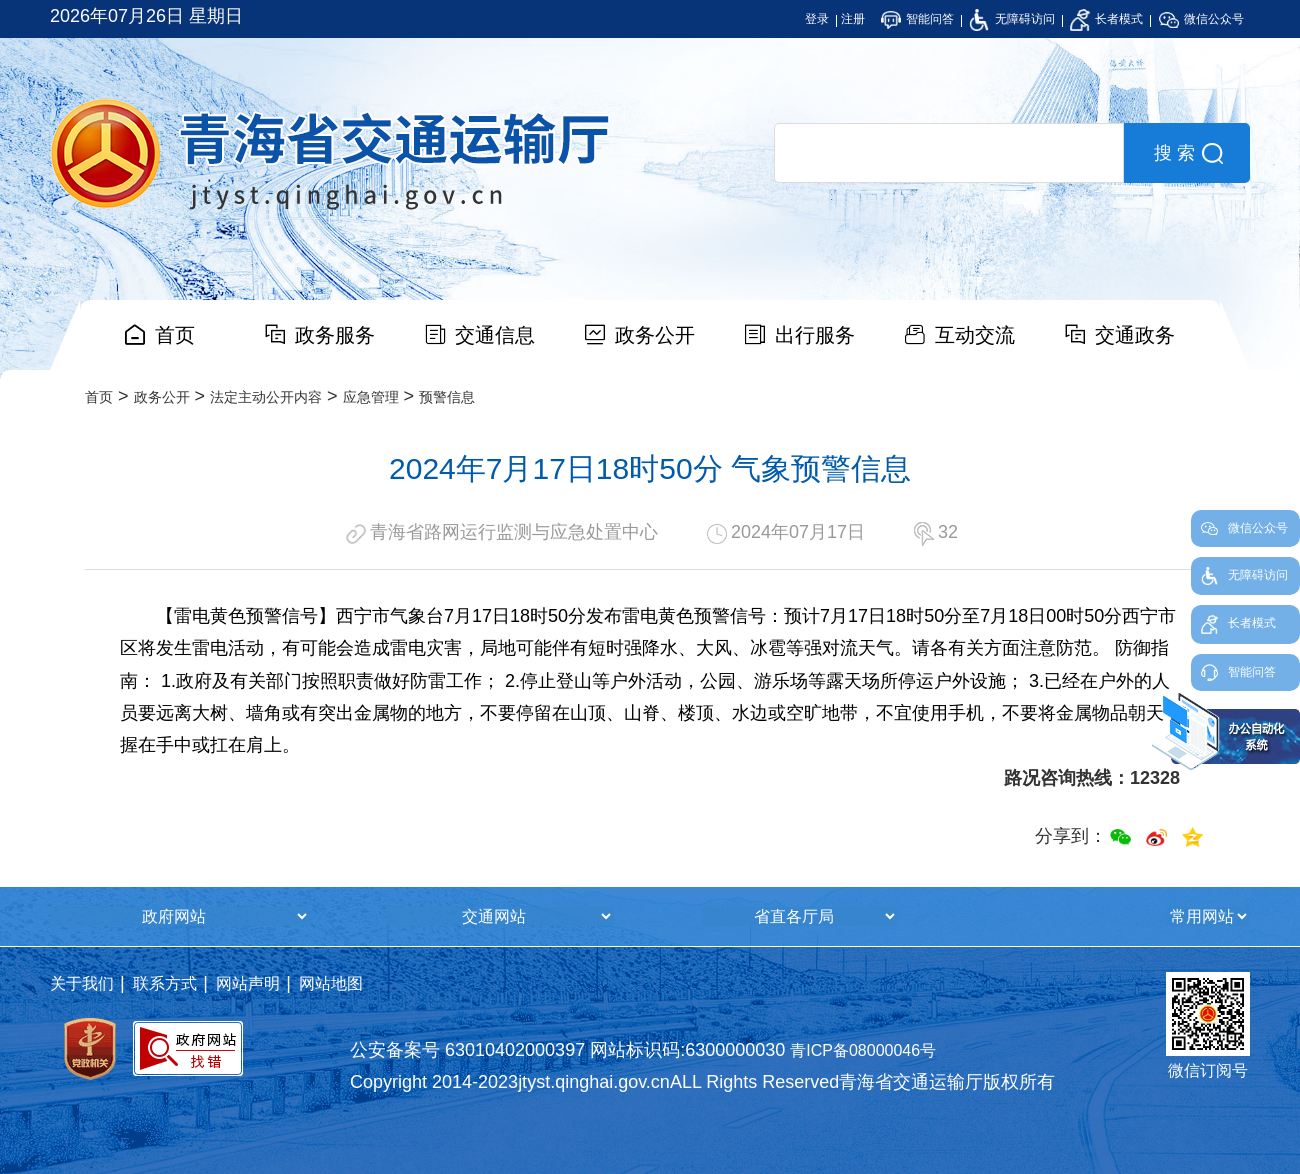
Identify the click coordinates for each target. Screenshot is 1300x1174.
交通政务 (1135, 335)
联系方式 (165, 983)
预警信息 (447, 397)
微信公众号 (1201, 19)
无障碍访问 (1011, 19)
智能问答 (917, 19)
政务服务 (335, 335)
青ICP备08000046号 (863, 1050)
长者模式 (1106, 19)
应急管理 (371, 397)
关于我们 (82, 983)
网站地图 (331, 983)
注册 (853, 19)
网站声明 (248, 983)
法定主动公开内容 (266, 397)
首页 (175, 335)
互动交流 (975, 335)
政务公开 (655, 335)
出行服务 (815, 335)
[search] (949, 153)
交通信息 (495, 335)
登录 (817, 19)
